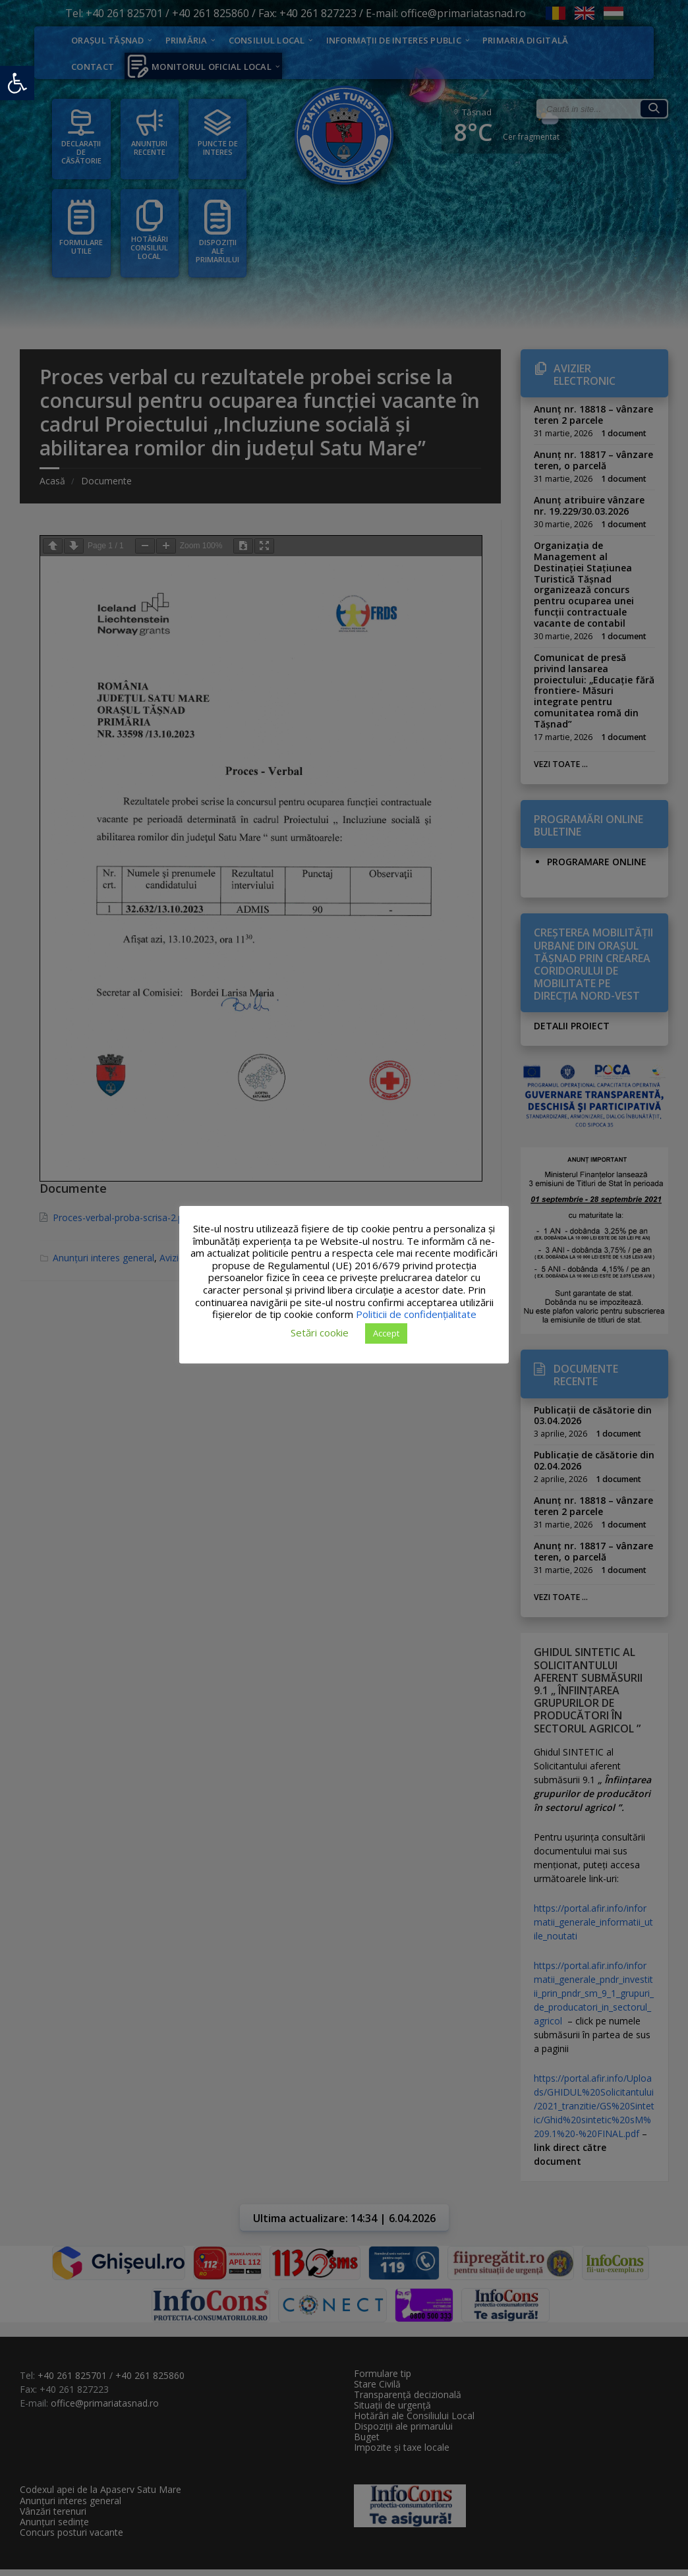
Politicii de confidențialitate (416, 1314)
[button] (17, 83)
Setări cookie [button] (320, 1332)
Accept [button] (386, 1333)
